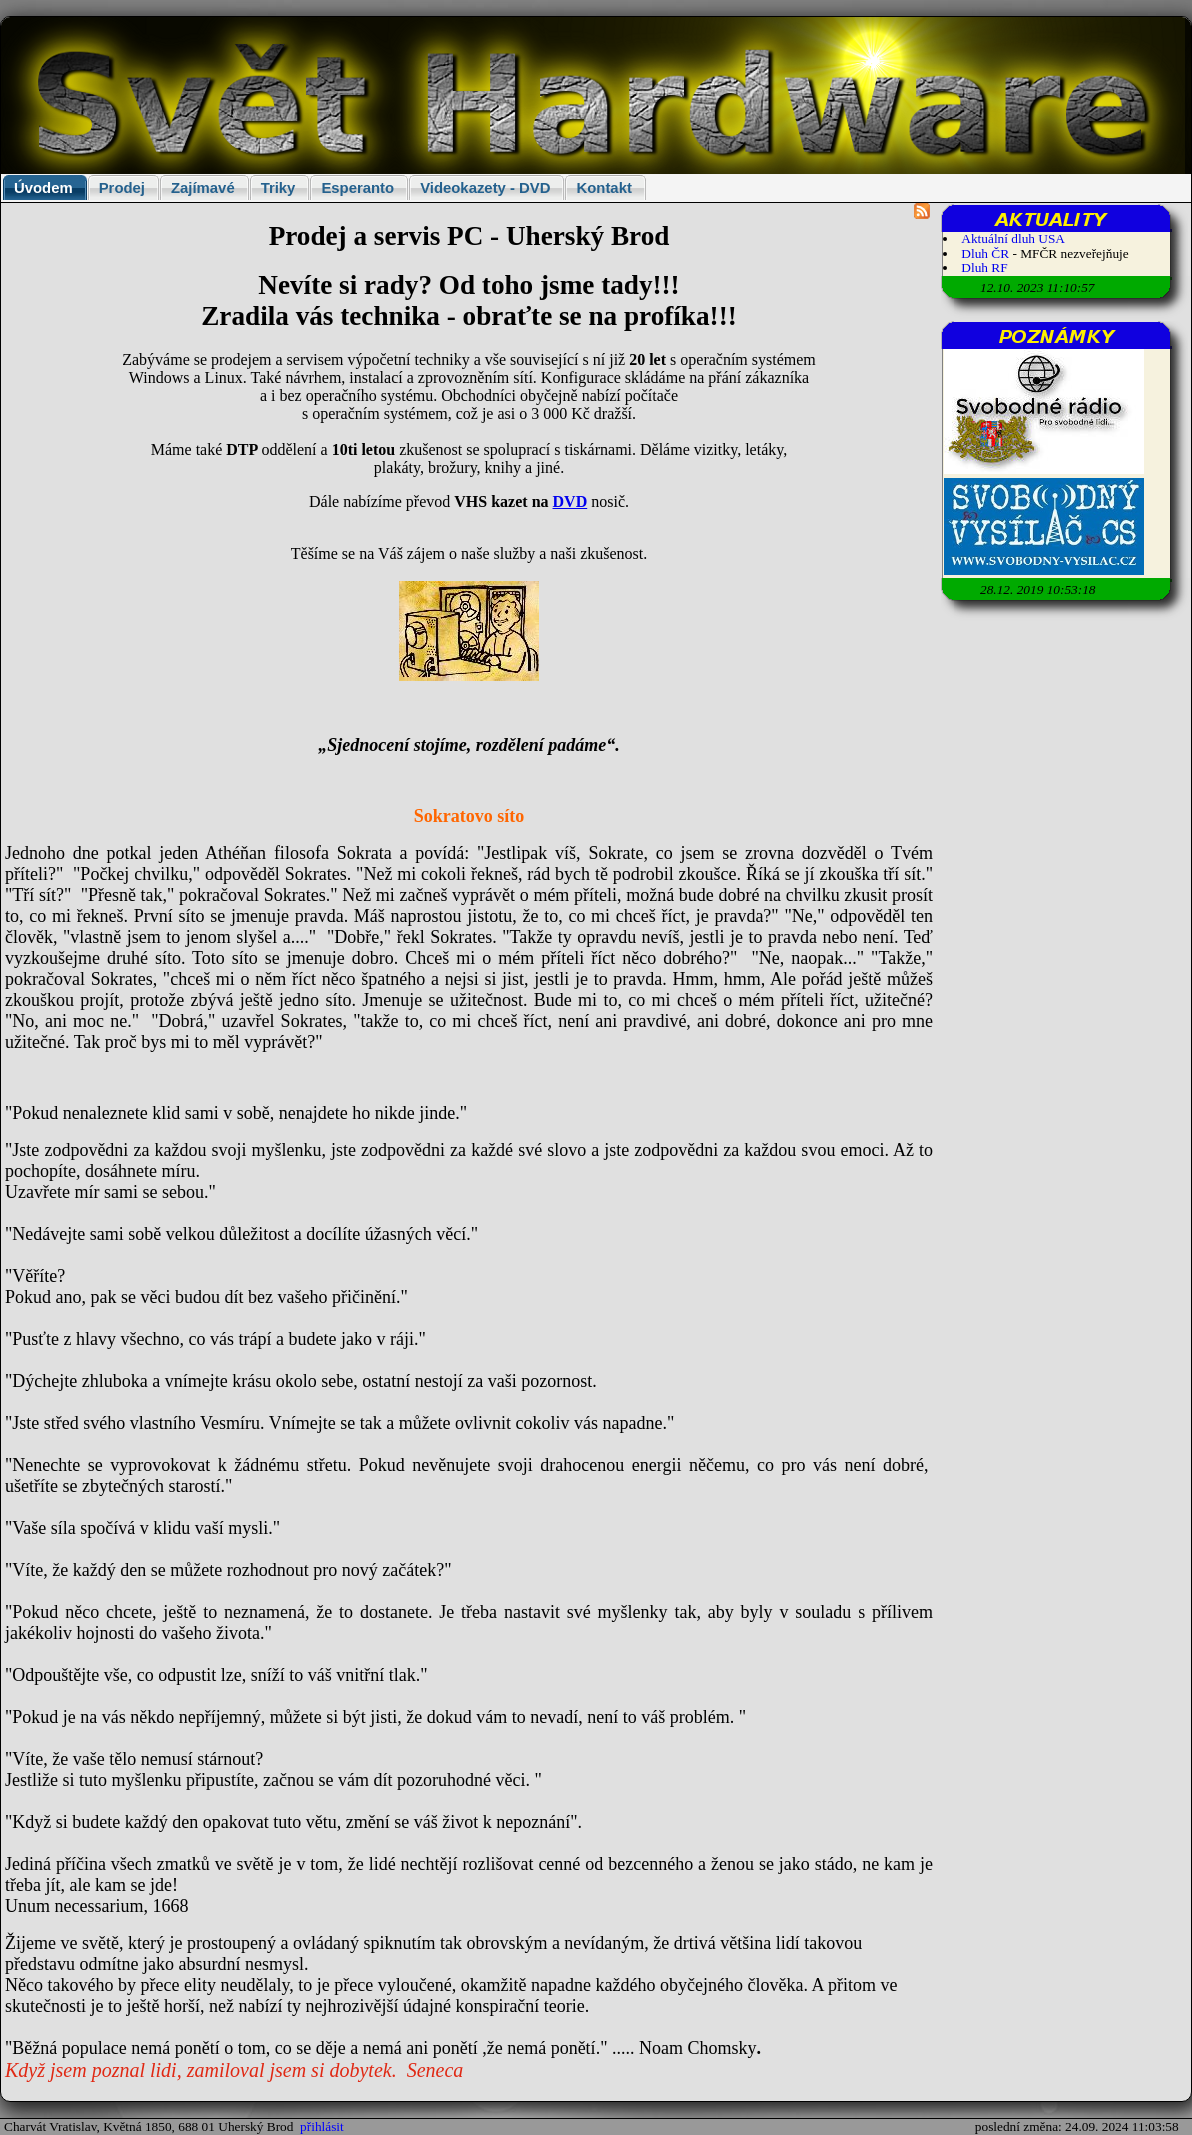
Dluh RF (984, 267)
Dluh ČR (985, 253)
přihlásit (322, 2126)
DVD (570, 501)
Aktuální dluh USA (1013, 238)
